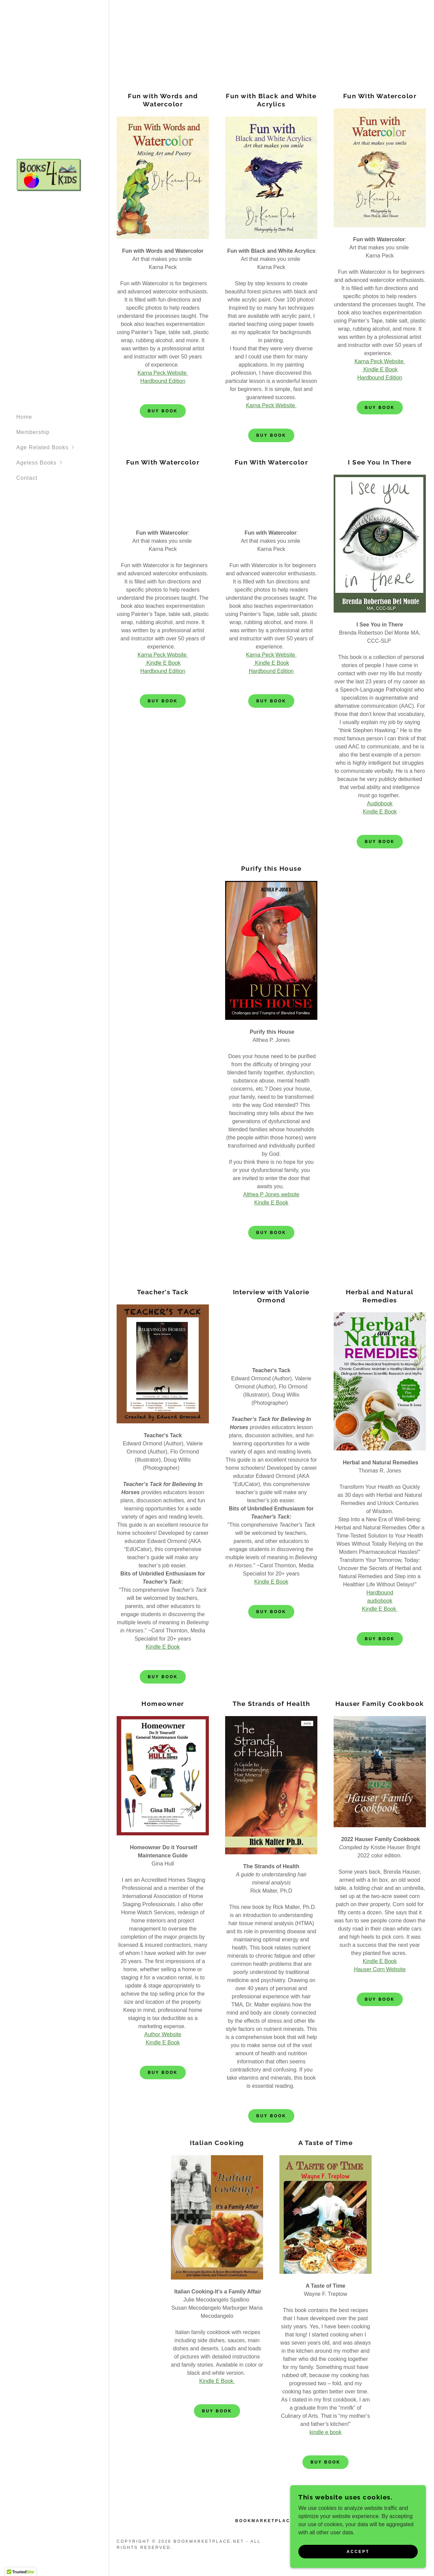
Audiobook (380, 803)
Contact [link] (26, 478)
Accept (358, 2551)
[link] (48, 175)
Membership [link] (33, 432)
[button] (62, 447)
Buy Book (163, 411)
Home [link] (24, 417)
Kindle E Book (380, 812)
